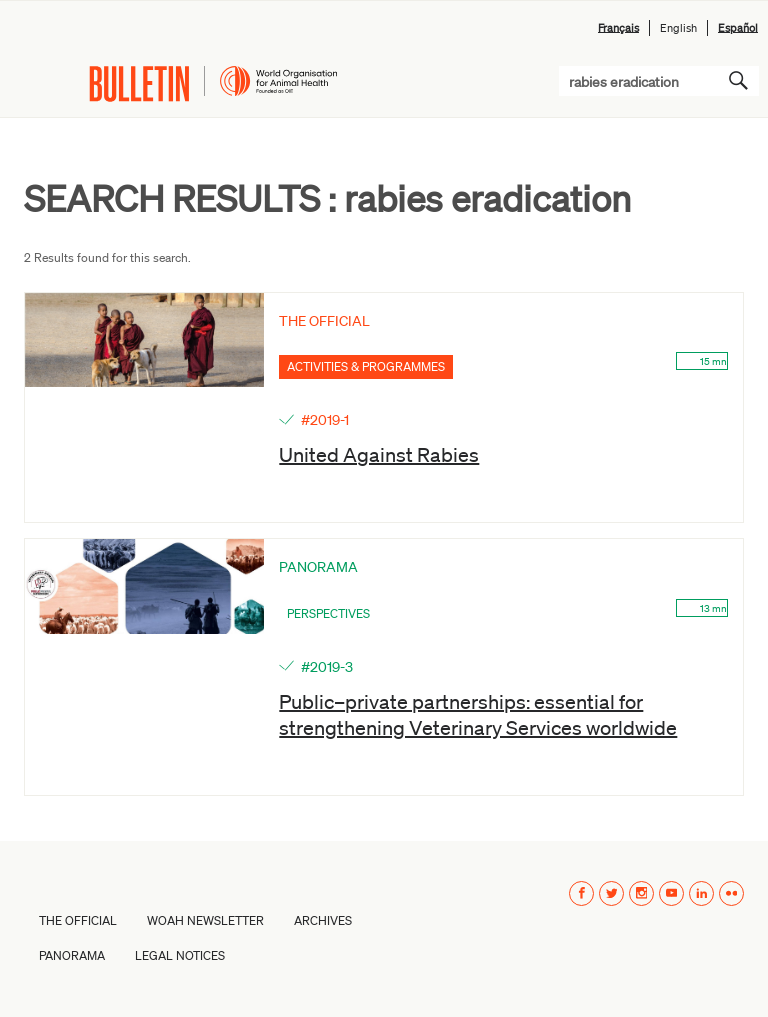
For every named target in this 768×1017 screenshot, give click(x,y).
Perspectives (328, 613)
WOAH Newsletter (205, 920)
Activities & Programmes (366, 366)
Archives (323, 920)
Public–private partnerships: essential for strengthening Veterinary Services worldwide (478, 714)
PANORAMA (72, 955)
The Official (78, 920)
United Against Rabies (379, 454)
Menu (31, 84)
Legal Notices (180, 955)
